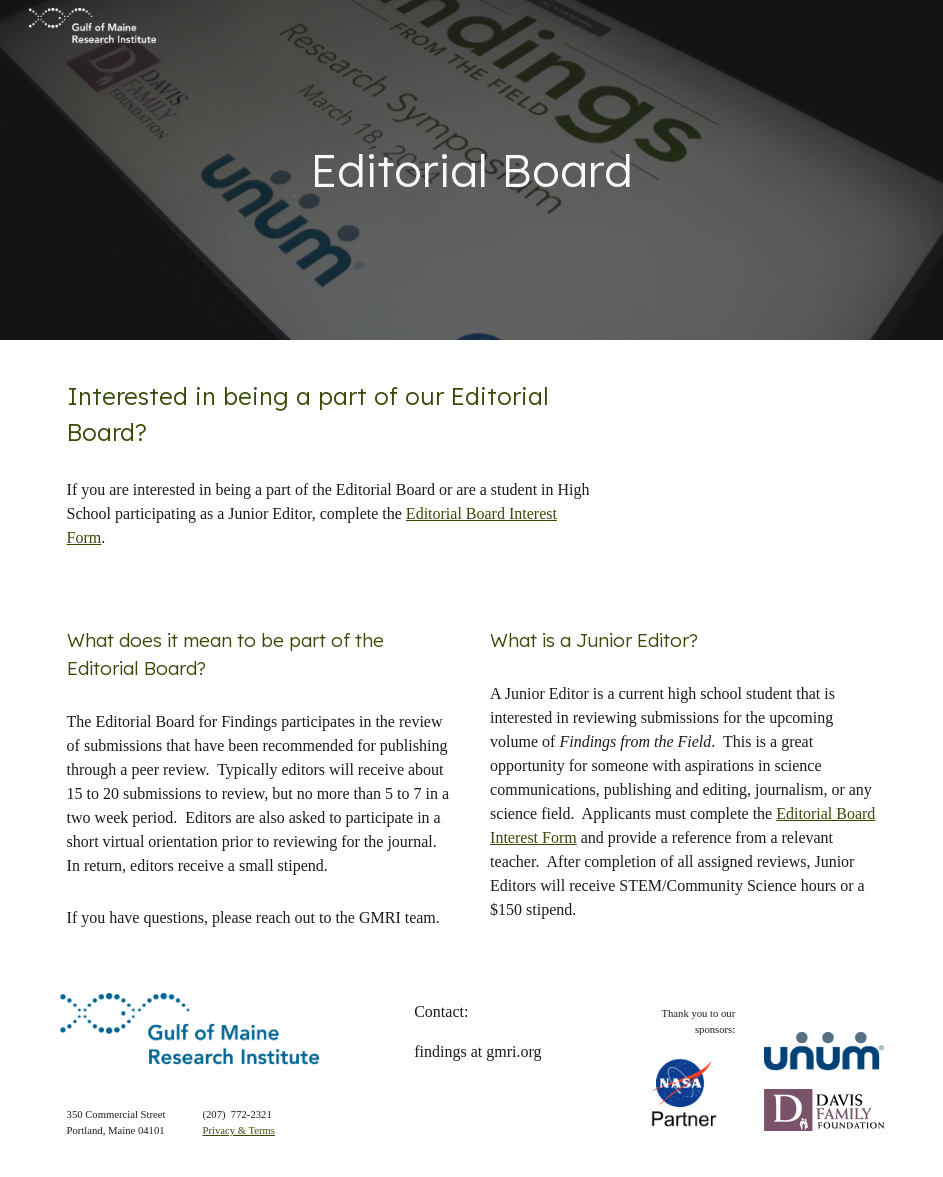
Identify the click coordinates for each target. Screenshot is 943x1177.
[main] (472, 170)
